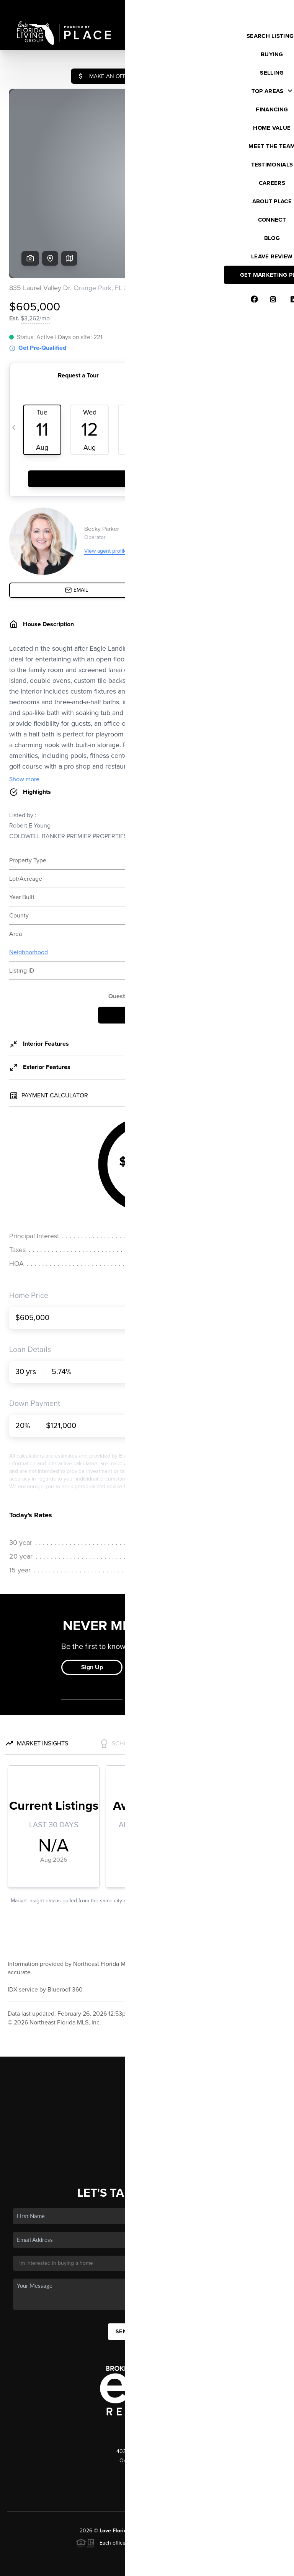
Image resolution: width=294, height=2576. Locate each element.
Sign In (264, 8)
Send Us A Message (147, 2273)
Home (147, 2026)
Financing (147, 2070)
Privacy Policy (179, 2566)
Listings (147, 2037)
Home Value (147, 2081)
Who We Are (147, 2093)
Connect (147, 2104)
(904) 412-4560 (147, 2413)
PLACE (206, 2472)
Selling (147, 2059)
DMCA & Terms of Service (231, 2566)
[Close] (277, 2492)
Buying (147, 2048)
